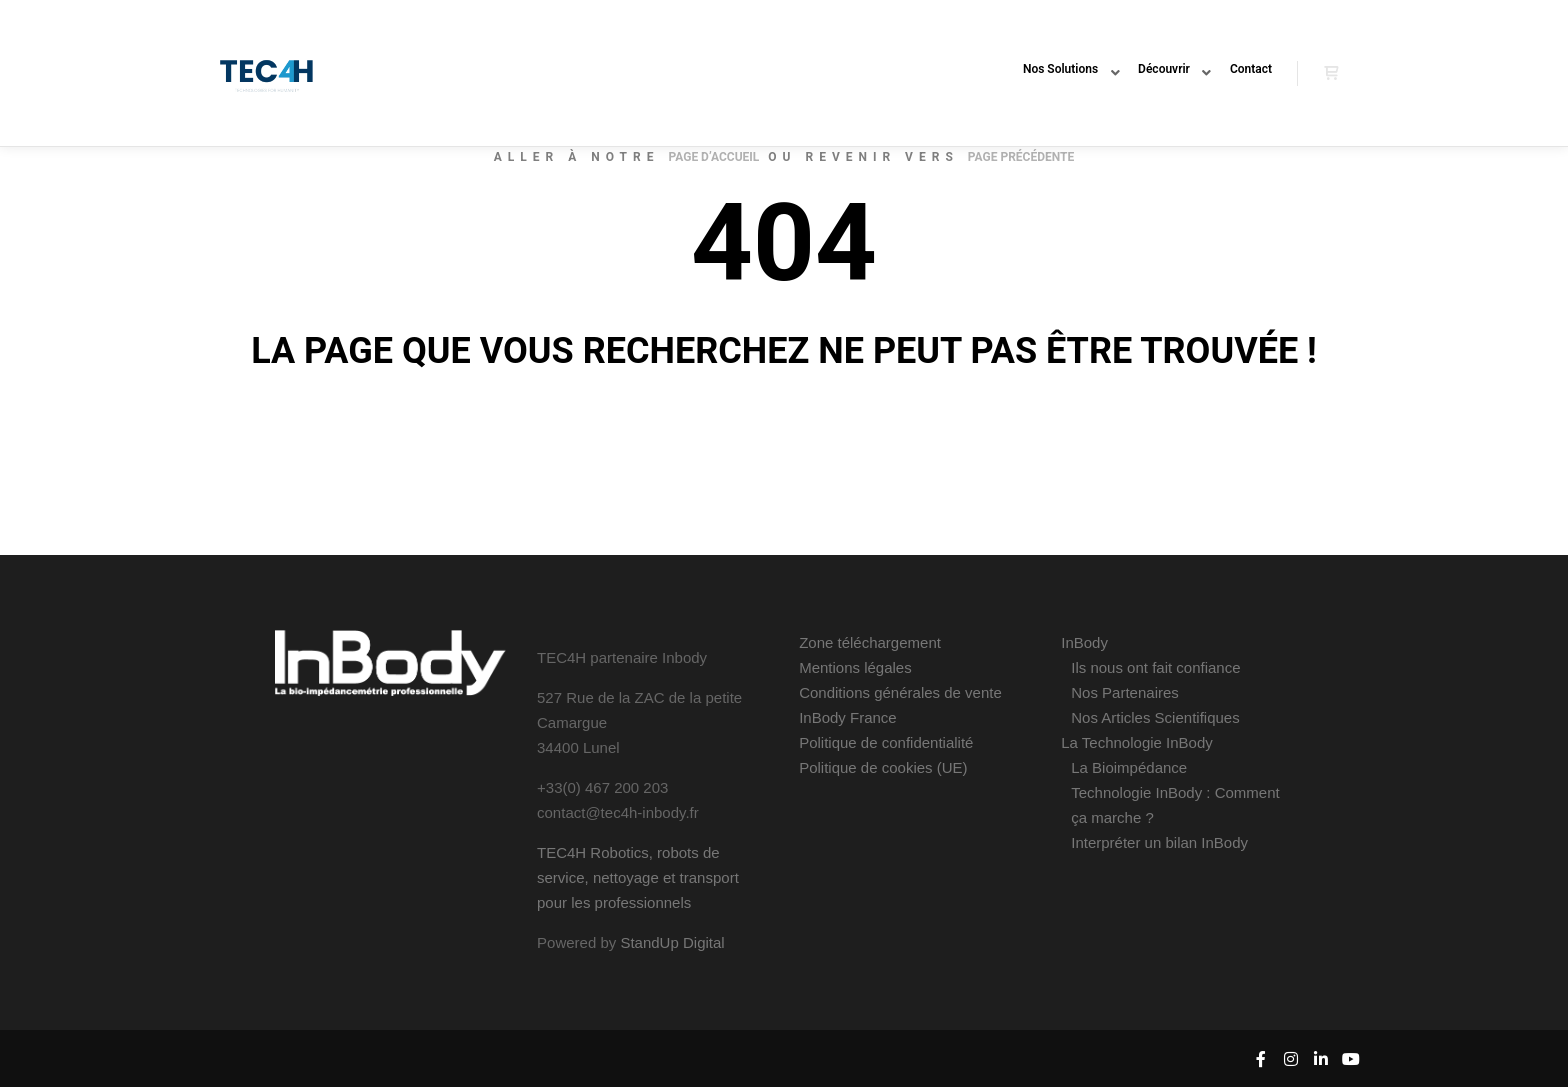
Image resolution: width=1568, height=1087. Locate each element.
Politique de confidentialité (886, 742)
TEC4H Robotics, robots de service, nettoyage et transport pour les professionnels (638, 877)
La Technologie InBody (1137, 742)
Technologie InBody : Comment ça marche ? (1175, 805)
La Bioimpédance (1129, 767)
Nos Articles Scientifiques (1155, 717)
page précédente (1021, 157)
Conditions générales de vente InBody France (900, 705)
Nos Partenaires (1125, 692)
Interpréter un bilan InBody (1159, 842)
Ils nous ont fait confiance (1155, 667)
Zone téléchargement (870, 642)
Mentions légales (855, 667)
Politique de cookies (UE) (883, 767)
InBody (1084, 642)
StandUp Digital (672, 942)
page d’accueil (713, 157)
